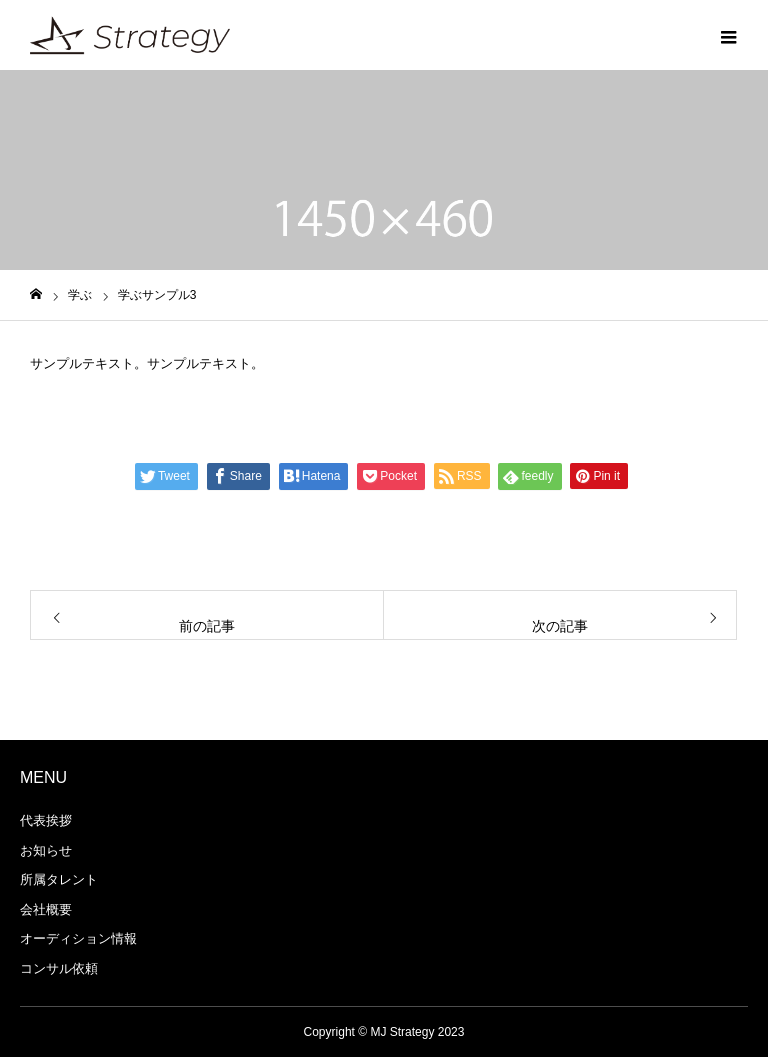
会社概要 (46, 909)
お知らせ (46, 850)
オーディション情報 (78, 938)
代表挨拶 (46, 820)
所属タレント (59, 879)
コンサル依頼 (59, 968)
